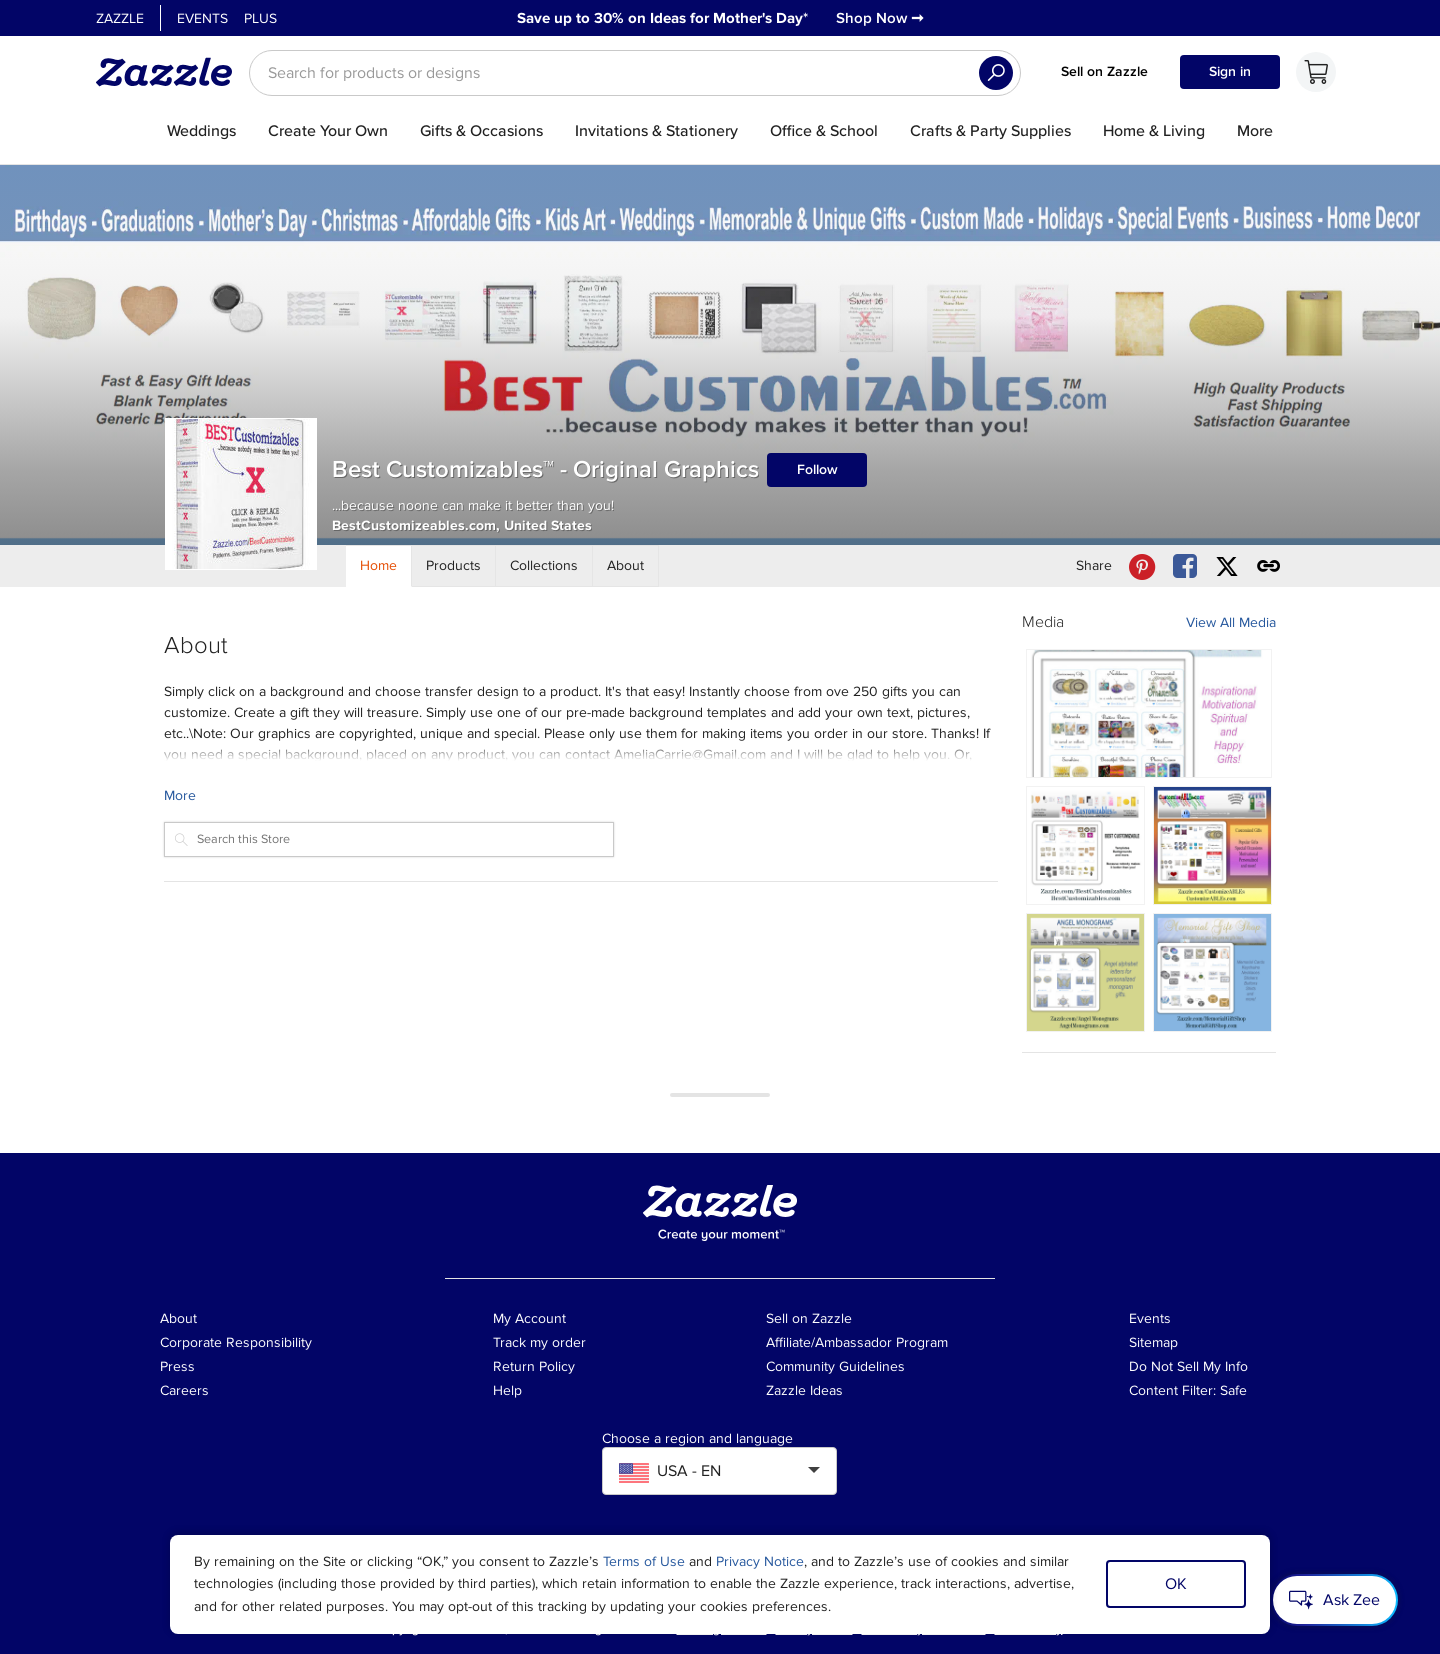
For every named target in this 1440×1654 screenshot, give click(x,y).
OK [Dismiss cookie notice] (1176, 1584)
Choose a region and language (697, 1439)
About (178, 1318)
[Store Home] (379, 566)
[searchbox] (635, 73)
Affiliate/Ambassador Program (857, 1342)
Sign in (1230, 71)
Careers (184, 1390)
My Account (529, 1318)
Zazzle (120, 18)
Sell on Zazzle (1104, 71)
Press (177, 1366)
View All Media (1231, 622)
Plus (260, 18)
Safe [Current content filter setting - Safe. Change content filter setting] (1233, 1390)
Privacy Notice (760, 1561)
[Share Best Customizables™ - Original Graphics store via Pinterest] (1142, 566)
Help (507, 1390)
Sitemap (1153, 1342)
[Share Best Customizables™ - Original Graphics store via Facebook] (1185, 566)
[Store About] (626, 566)
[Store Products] (454, 566)
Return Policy (534, 1366)
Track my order (539, 1342)
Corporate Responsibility (236, 1342)
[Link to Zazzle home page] (171, 72)
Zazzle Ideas (804, 1390)
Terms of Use (644, 1561)
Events (202, 18)
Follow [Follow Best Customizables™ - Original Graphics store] (817, 469)
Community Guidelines (835, 1366)
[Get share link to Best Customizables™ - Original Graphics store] (1269, 566)
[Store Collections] (544, 566)
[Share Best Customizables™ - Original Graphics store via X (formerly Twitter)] (1227, 566)
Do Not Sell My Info (1188, 1366)
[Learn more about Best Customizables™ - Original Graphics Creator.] (581, 795)
